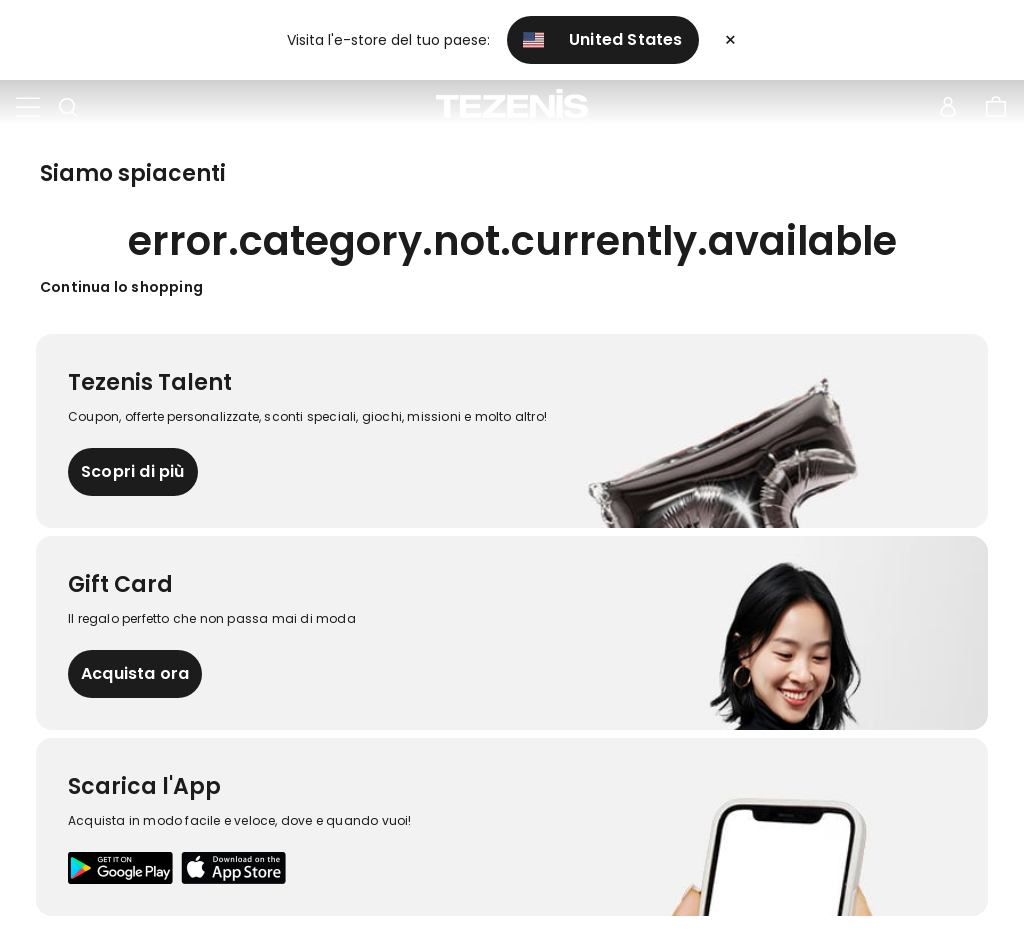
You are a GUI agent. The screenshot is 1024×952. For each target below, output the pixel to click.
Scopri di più (133, 471)
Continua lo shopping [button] (121, 287)
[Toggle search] (68, 108)
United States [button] (603, 39)
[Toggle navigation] (28, 108)
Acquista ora (135, 673)
